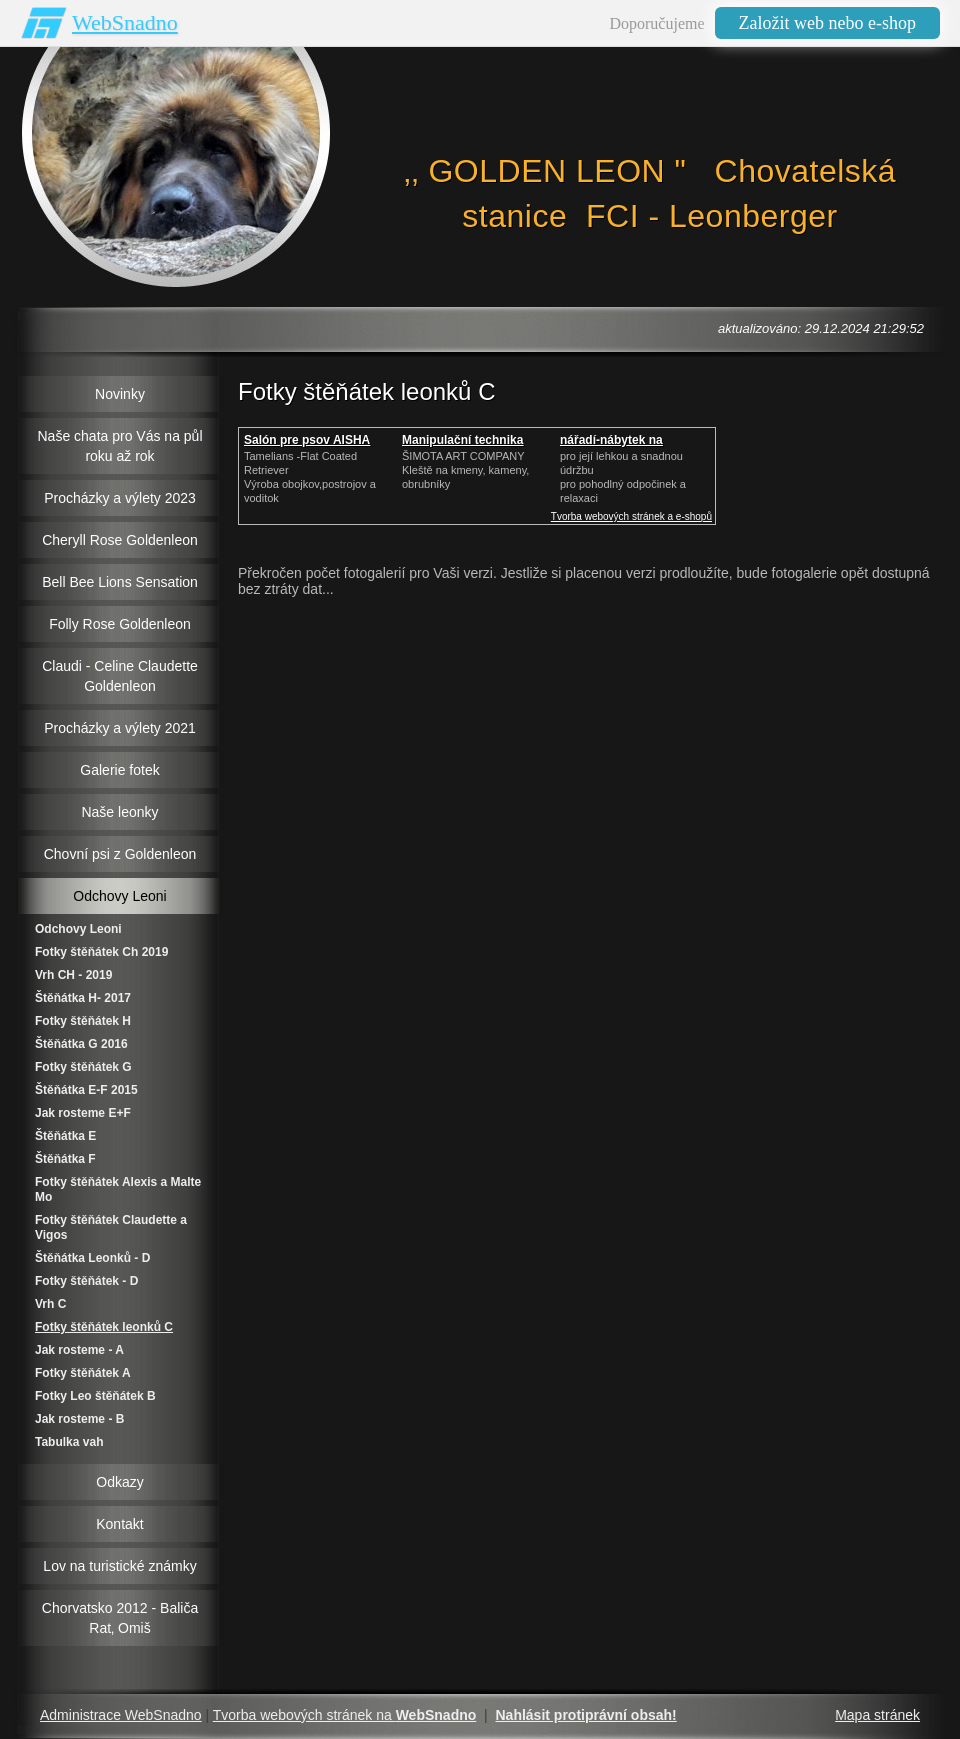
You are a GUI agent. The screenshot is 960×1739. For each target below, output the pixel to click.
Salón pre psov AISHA (307, 440)
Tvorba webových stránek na (345, 1715)
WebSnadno (125, 22)
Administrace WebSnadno (121, 1715)
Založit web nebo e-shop (827, 23)
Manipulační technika (462, 440)
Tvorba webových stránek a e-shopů (631, 516)
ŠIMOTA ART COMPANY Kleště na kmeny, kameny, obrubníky (465, 470)
